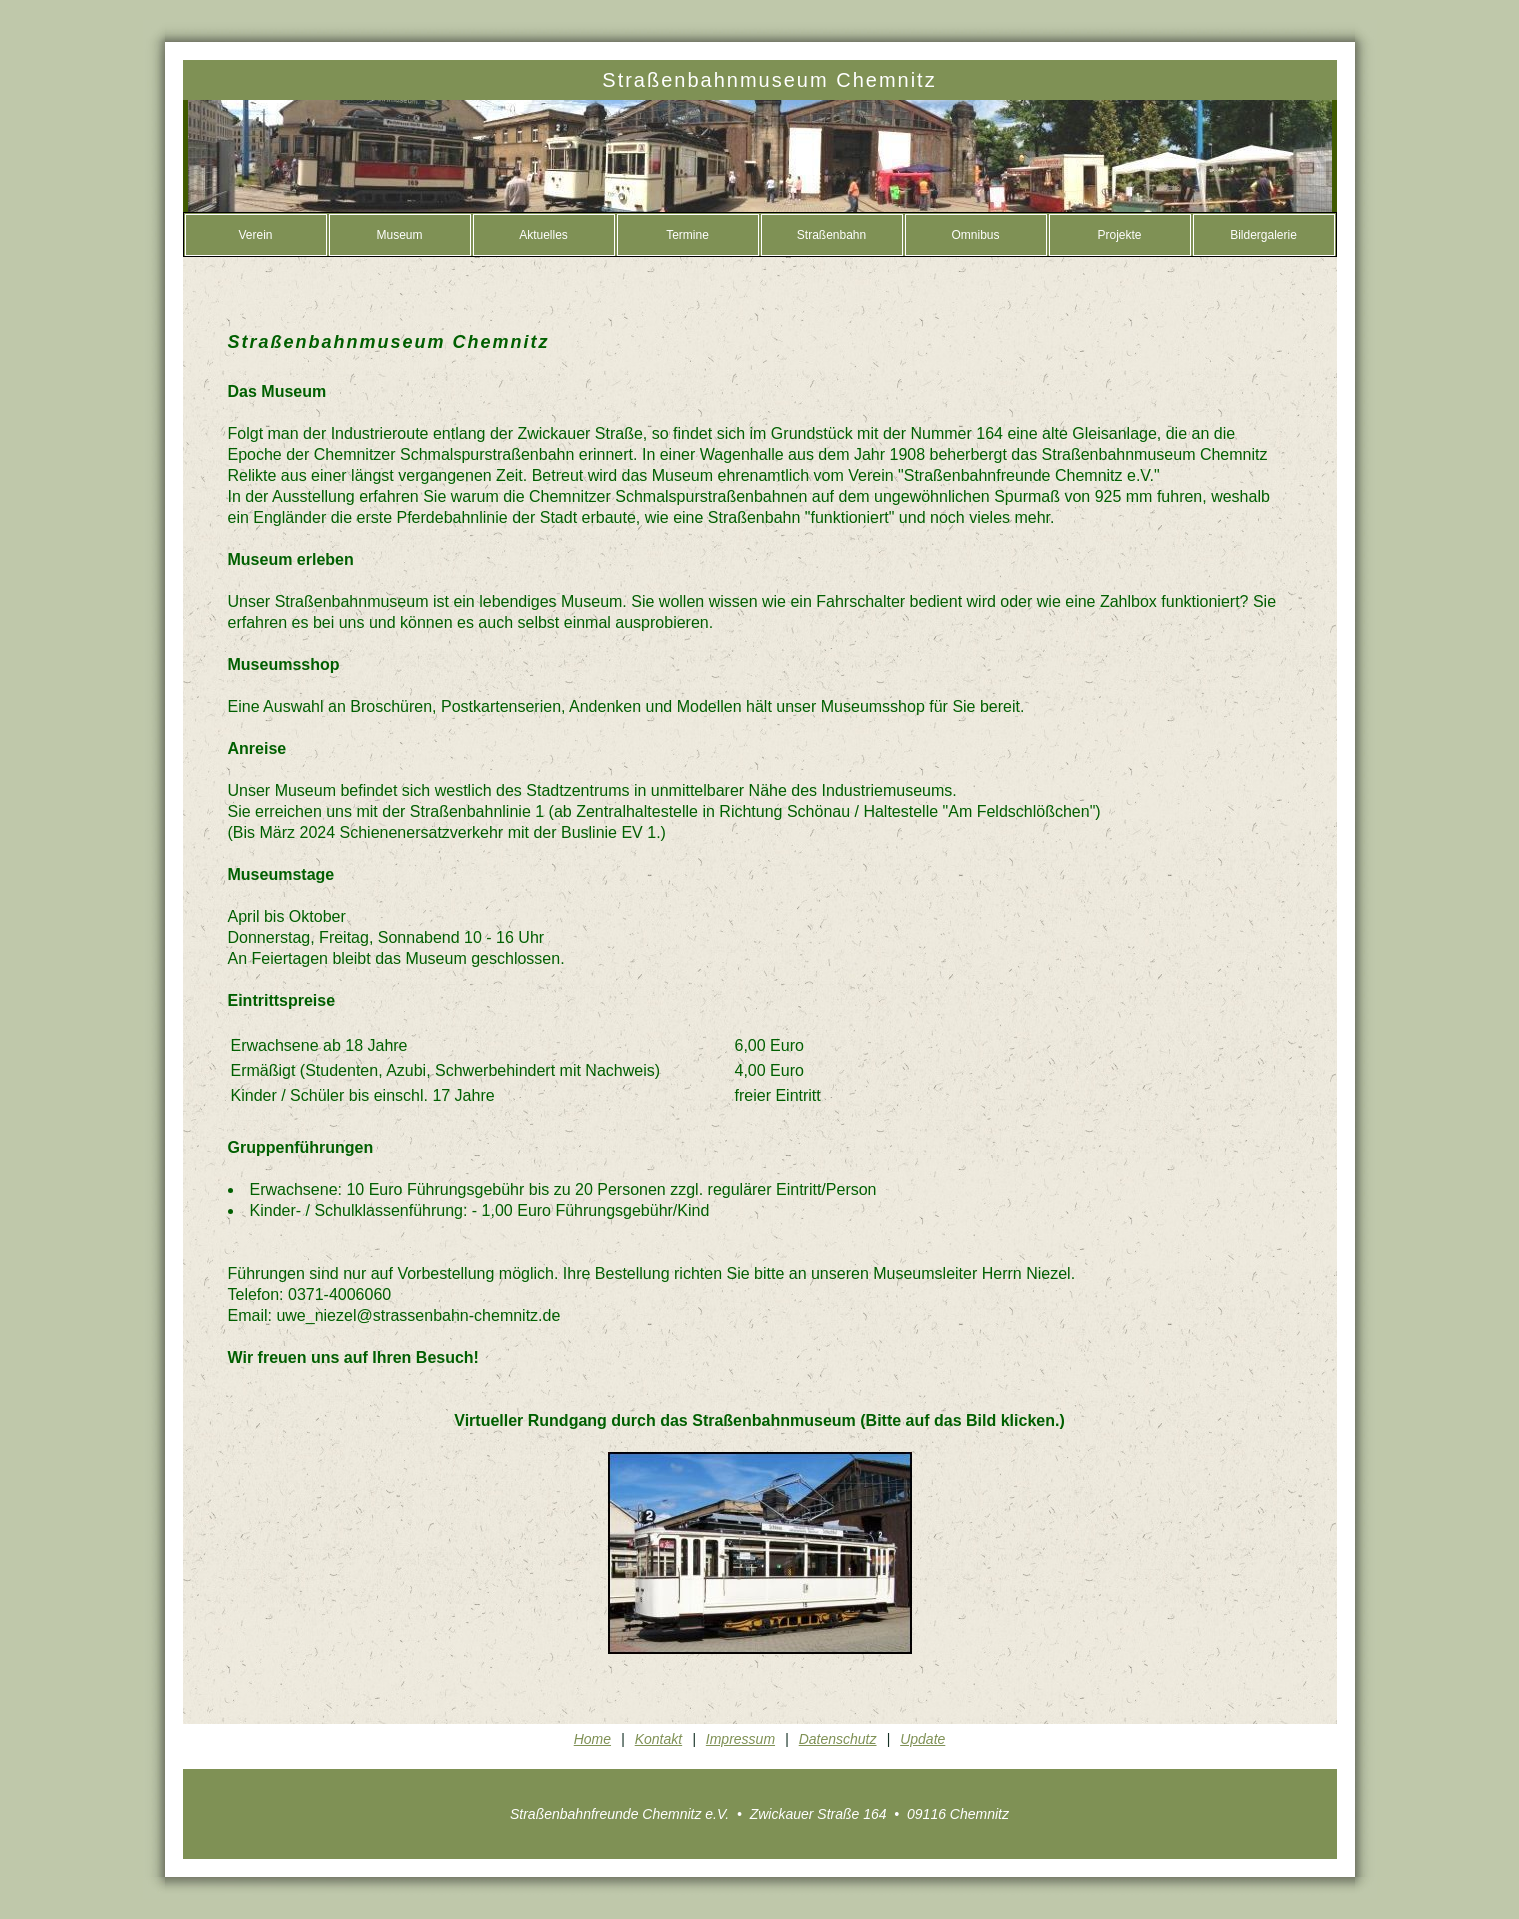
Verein (255, 235)
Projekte (1119, 235)
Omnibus (975, 235)
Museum (399, 235)
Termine (687, 235)
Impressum (740, 1739)
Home (592, 1739)
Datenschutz (838, 1739)
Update (922, 1739)
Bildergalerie (1263, 235)
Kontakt (658, 1739)
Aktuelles (543, 235)
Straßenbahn (831, 235)
